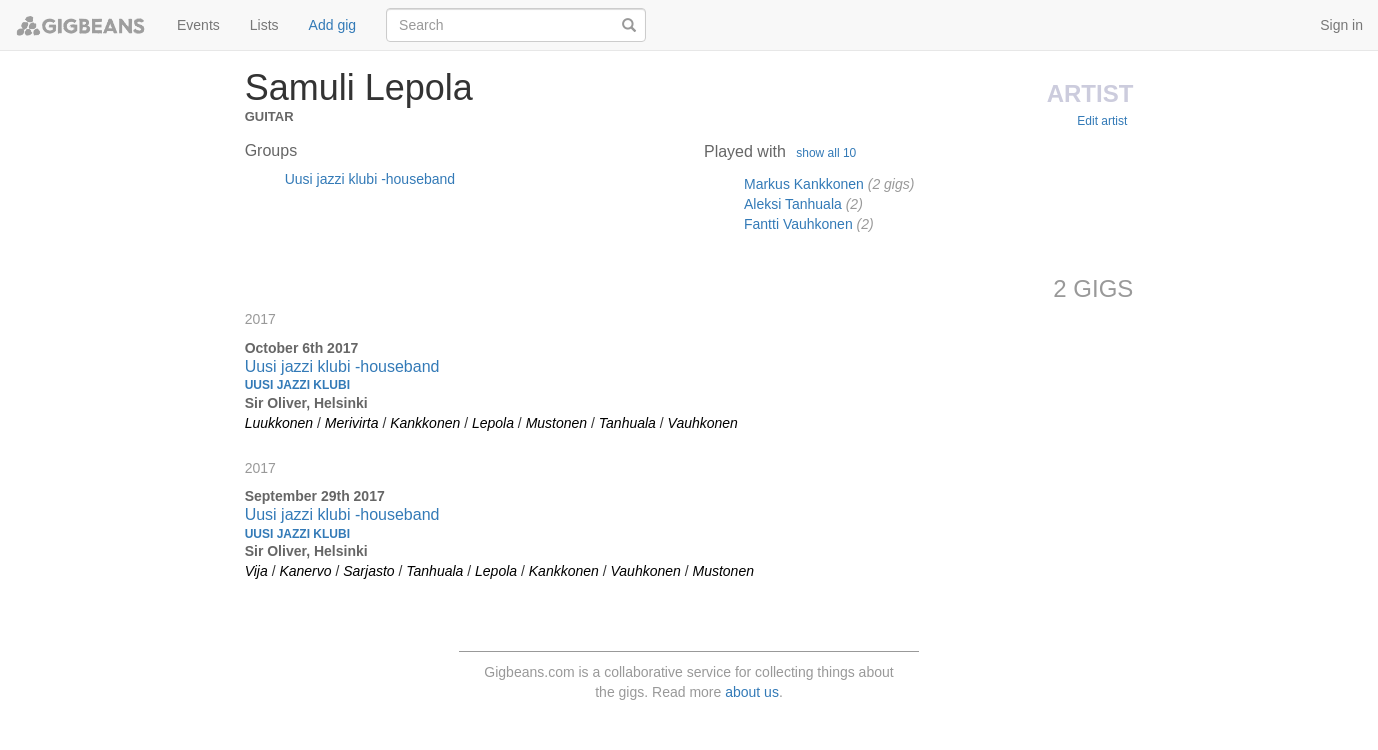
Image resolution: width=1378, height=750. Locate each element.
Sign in (1341, 25)
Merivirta (352, 423)
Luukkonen (279, 423)
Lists (264, 25)
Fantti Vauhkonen (798, 224)
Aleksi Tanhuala (793, 204)
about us (752, 692)
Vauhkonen (703, 423)
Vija (256, 571)
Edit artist (1102, 121)
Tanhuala (627, 423)
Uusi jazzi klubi (297, 385)
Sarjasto (368, 571)
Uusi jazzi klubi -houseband (370, 179)
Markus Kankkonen (804, 184)
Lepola (493, 423)
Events (198, 25)
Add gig (332, 25)
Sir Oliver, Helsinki (306, 403)
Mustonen (556, 423)
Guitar (269, 114)
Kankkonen (425, 423)
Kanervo (305, 571)
